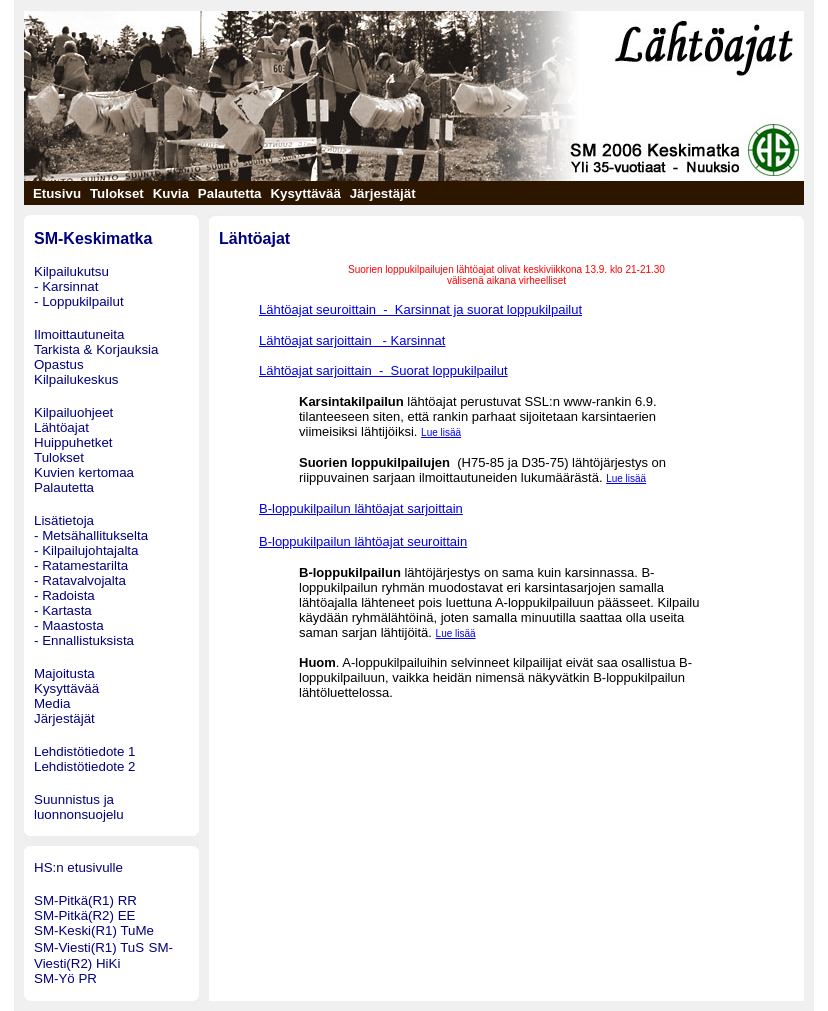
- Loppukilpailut (79, 301)
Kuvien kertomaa (84, 472)
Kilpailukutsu (71, 271)
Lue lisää (441, 432)
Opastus (59, 364)
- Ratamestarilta (81, 565)
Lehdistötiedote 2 (85, 766)
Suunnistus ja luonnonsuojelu (79, 807)
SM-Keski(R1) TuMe (94, 930)
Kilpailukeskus (76, 379)
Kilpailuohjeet (73, 412)
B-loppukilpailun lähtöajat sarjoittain (361, 508)
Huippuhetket (73, 442)
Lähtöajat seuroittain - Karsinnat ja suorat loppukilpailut (420, 309)
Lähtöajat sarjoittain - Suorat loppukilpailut (383, 370)
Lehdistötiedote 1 (85, 751)
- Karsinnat (66, 286)
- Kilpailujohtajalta (86, 550)
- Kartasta (63, 610)
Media (52, 703)
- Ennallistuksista (84, 640)
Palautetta (64, 487)
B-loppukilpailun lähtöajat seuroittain (363, 541)
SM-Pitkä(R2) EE (84, 915)
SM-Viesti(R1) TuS (89, 947)
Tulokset (59, 457)
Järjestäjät (64, 718)
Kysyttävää (66, 688)
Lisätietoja (64, 520)
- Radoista (64, 595)
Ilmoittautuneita (79, 334)
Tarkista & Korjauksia (96, 349)
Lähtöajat (61, 427)
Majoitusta (64, 673)
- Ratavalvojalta (80, 580)
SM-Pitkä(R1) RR (85, 900)
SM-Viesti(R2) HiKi (103, 955)
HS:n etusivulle (78, 867)
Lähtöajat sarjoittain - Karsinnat (352, 340)
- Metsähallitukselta (91, 535)
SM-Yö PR (65, 978)
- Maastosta (69, 625)
